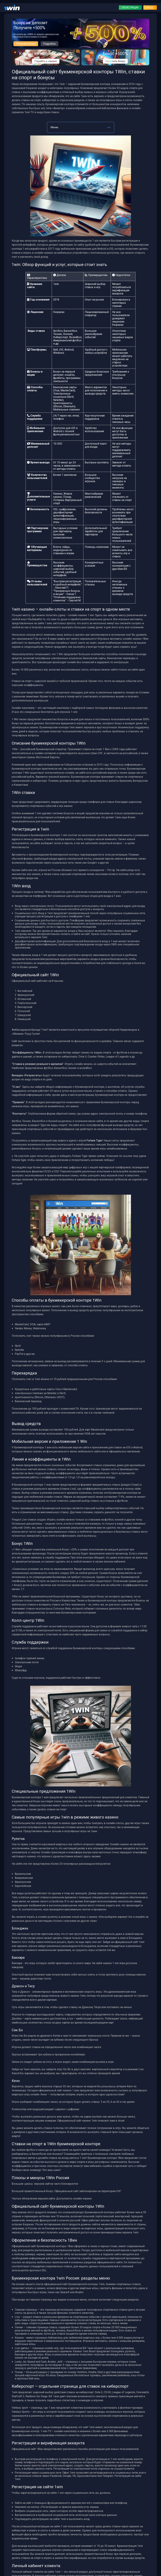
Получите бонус (26, 43)
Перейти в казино (45, 61)
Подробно (49, 43)
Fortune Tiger (94, 1140)
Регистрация (130, 7)
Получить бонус (115, 61)
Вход (150, 7)
